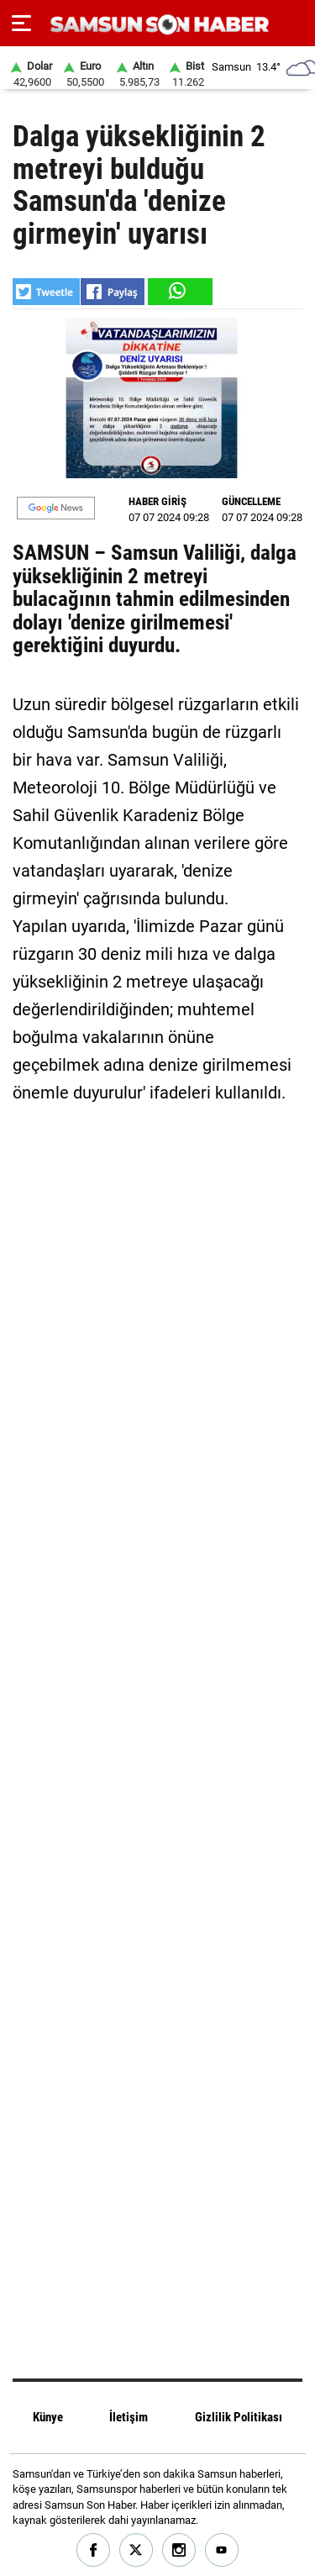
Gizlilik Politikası (238, 2417)
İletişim (128, 2417)
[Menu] (21, 24)
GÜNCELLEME (251, 501)
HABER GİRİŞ (157, 501)
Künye (48, 2417)
